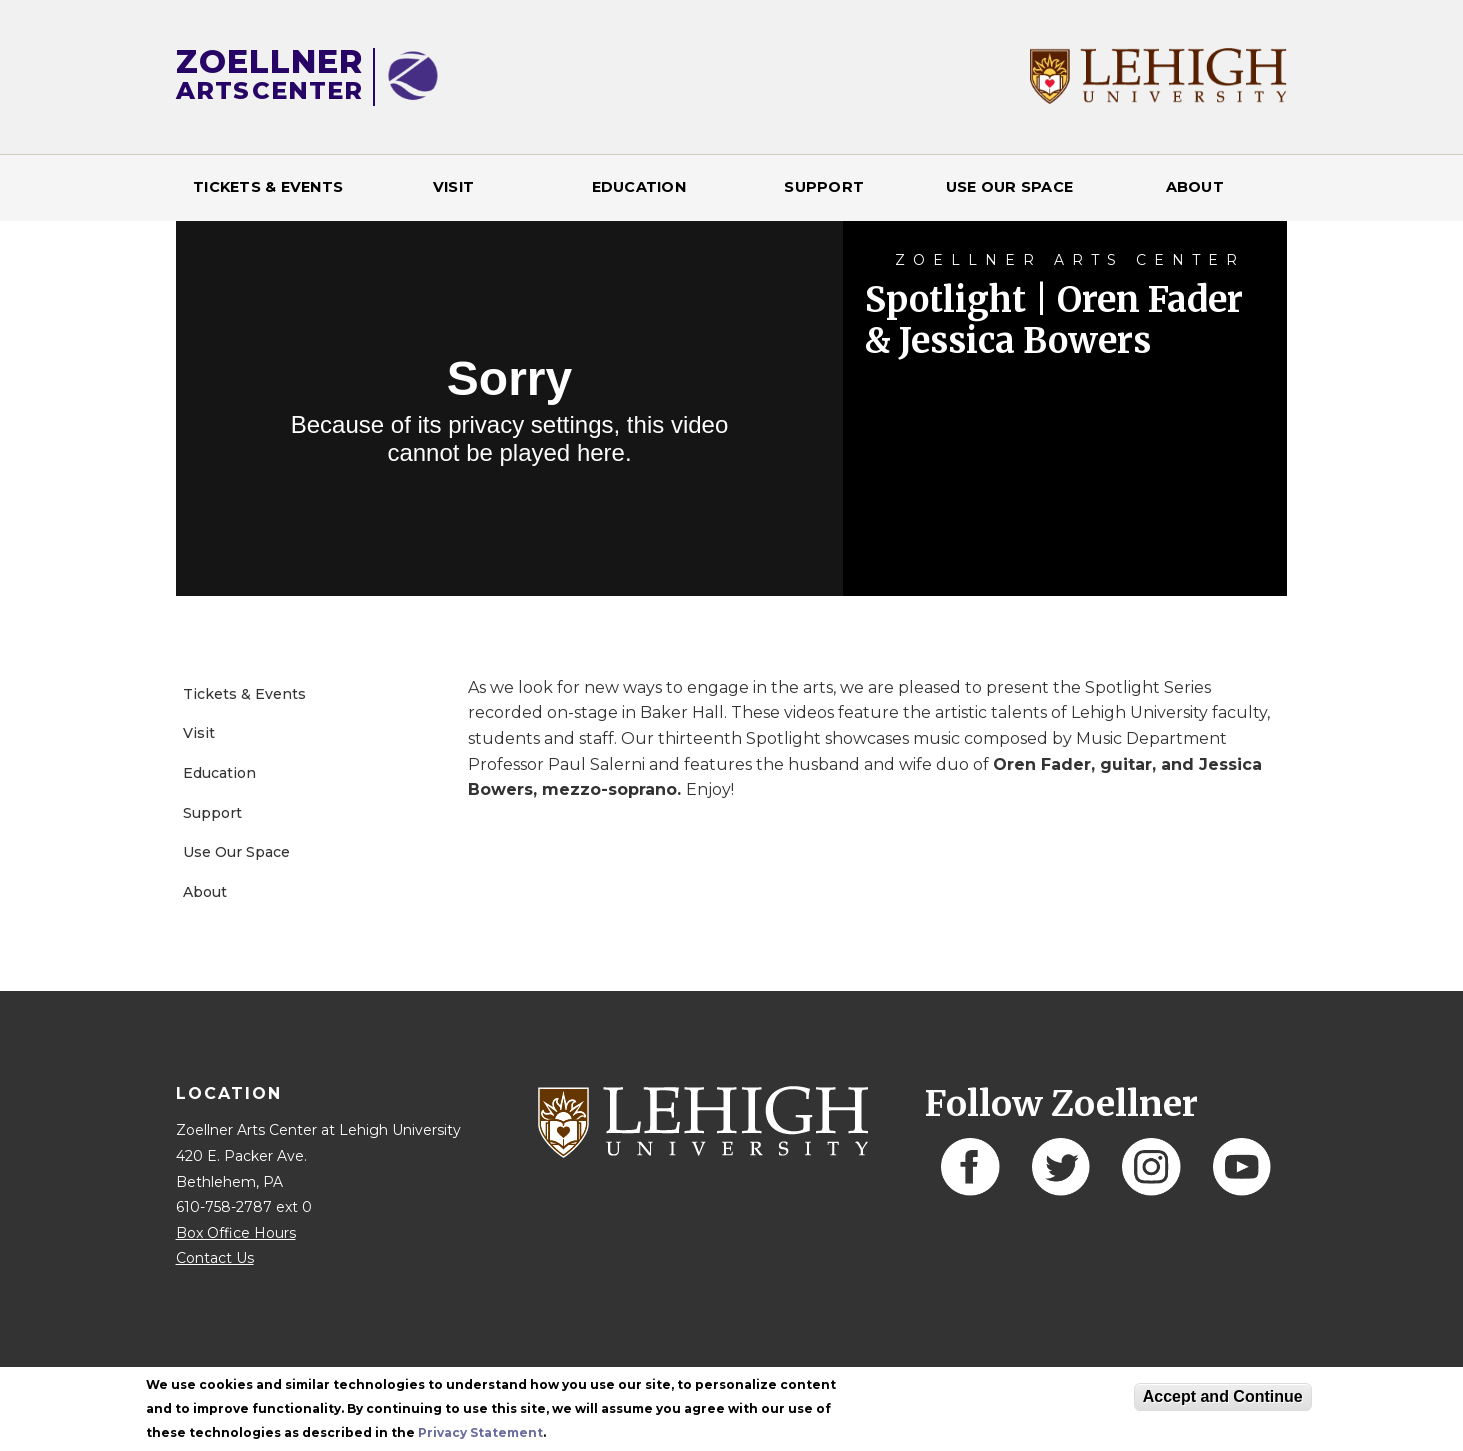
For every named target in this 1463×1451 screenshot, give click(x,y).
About (1195, 187)
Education (639, 187)
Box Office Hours (236, 1233)
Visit (453, 187)
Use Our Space (1009, 187)
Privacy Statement (480, 1432)
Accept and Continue (1223, 1396)
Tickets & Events (268, 187)
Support (824, 187)
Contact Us (215, 1258)
